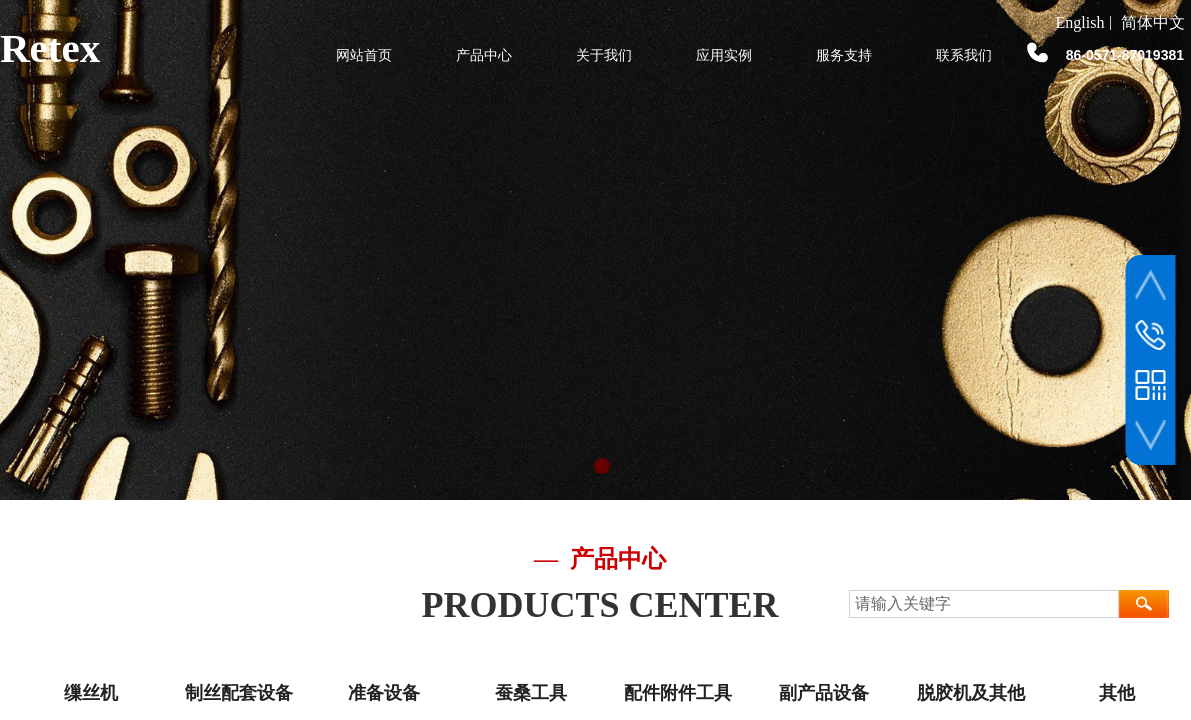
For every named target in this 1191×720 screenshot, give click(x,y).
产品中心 (484, 55)
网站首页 (364, 55)
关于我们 (604, 55)
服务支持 (844, 55)
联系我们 (964, 55)
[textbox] (984, 604)
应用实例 (724, 55)
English (1080, 23)
